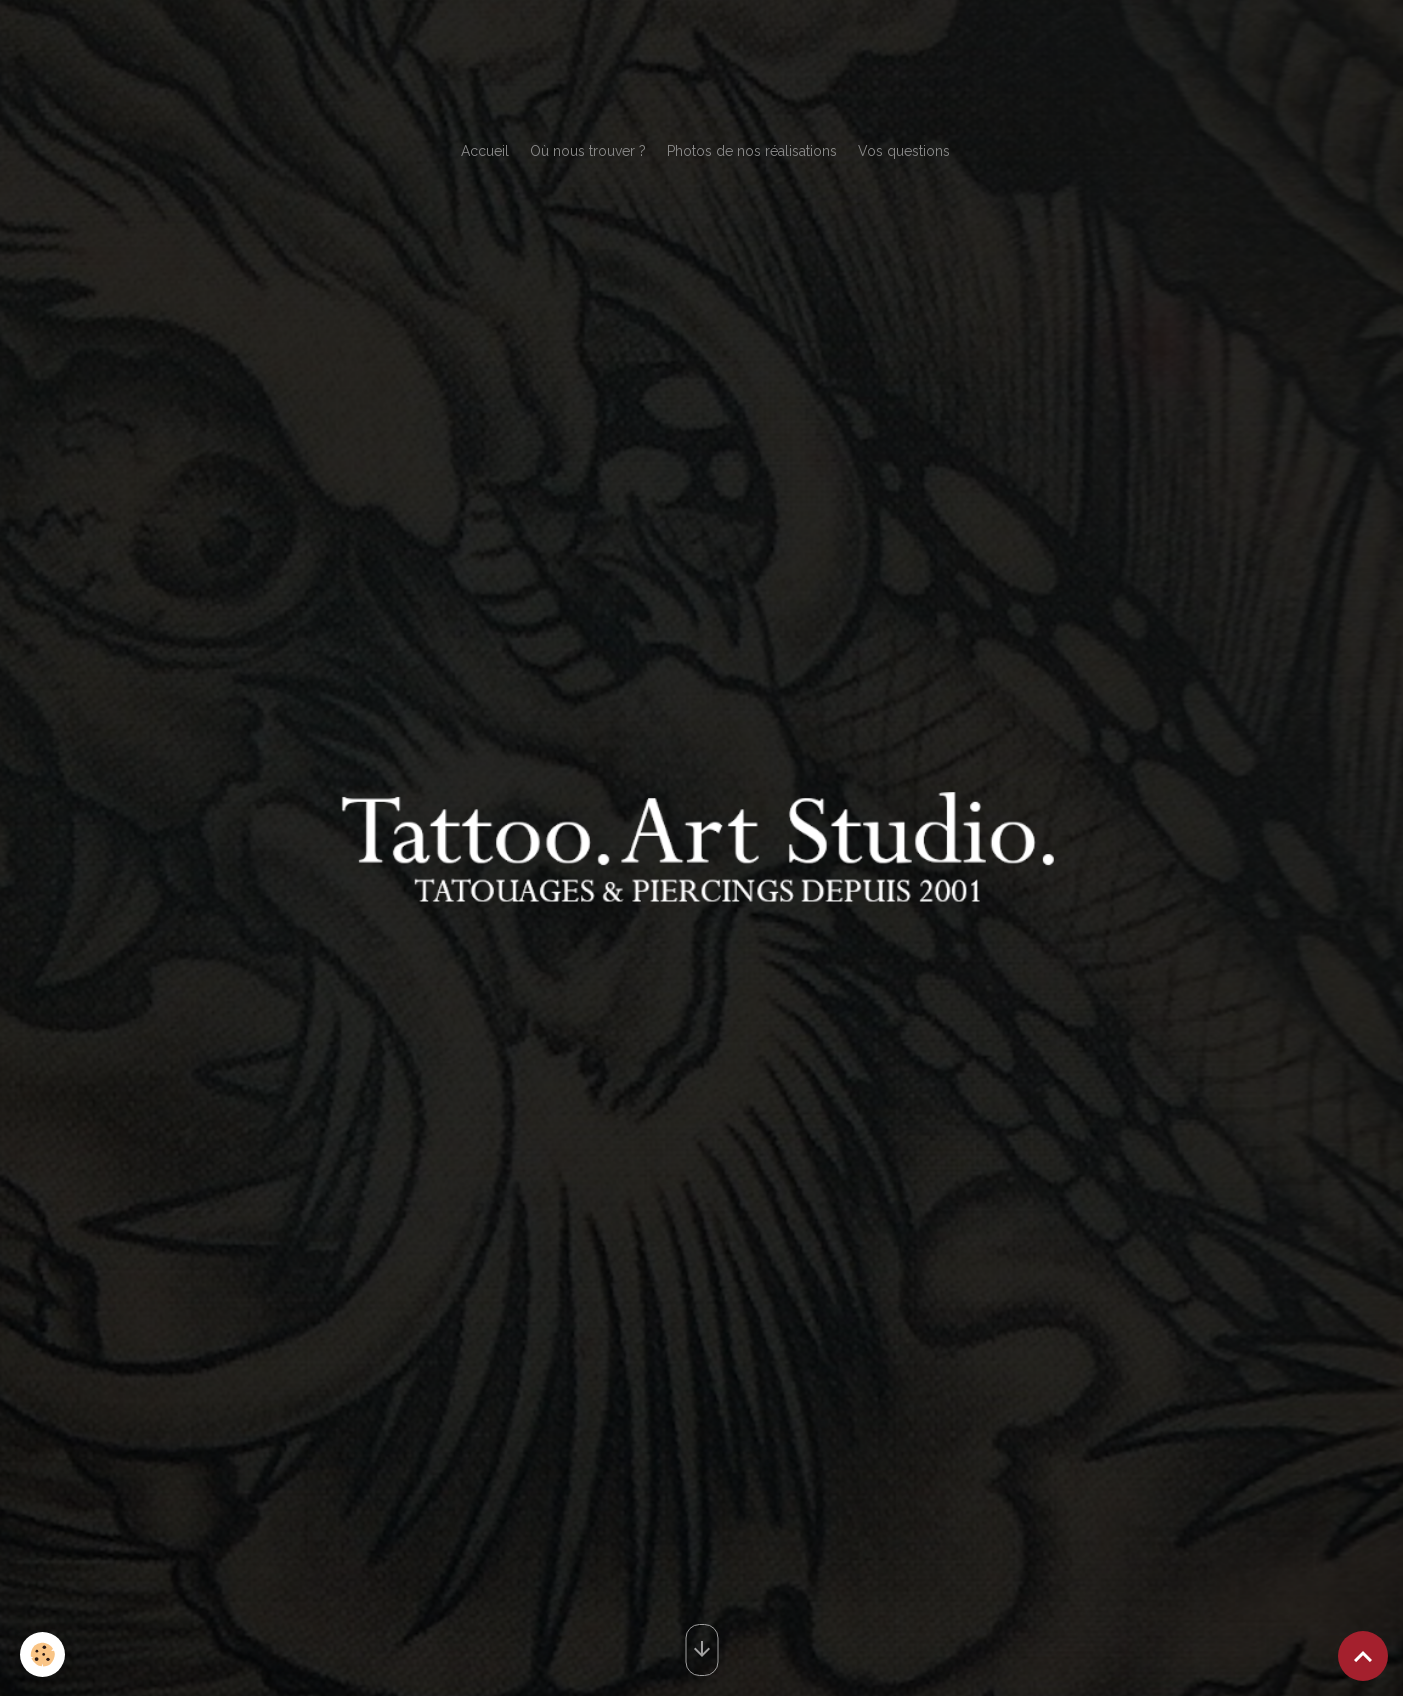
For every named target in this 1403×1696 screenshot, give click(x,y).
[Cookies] (42, 1654)
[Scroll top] (1363, 1656)
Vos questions (904, 151)
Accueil (485, 151)
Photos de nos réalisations (752, 151)
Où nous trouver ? (588, 151)
